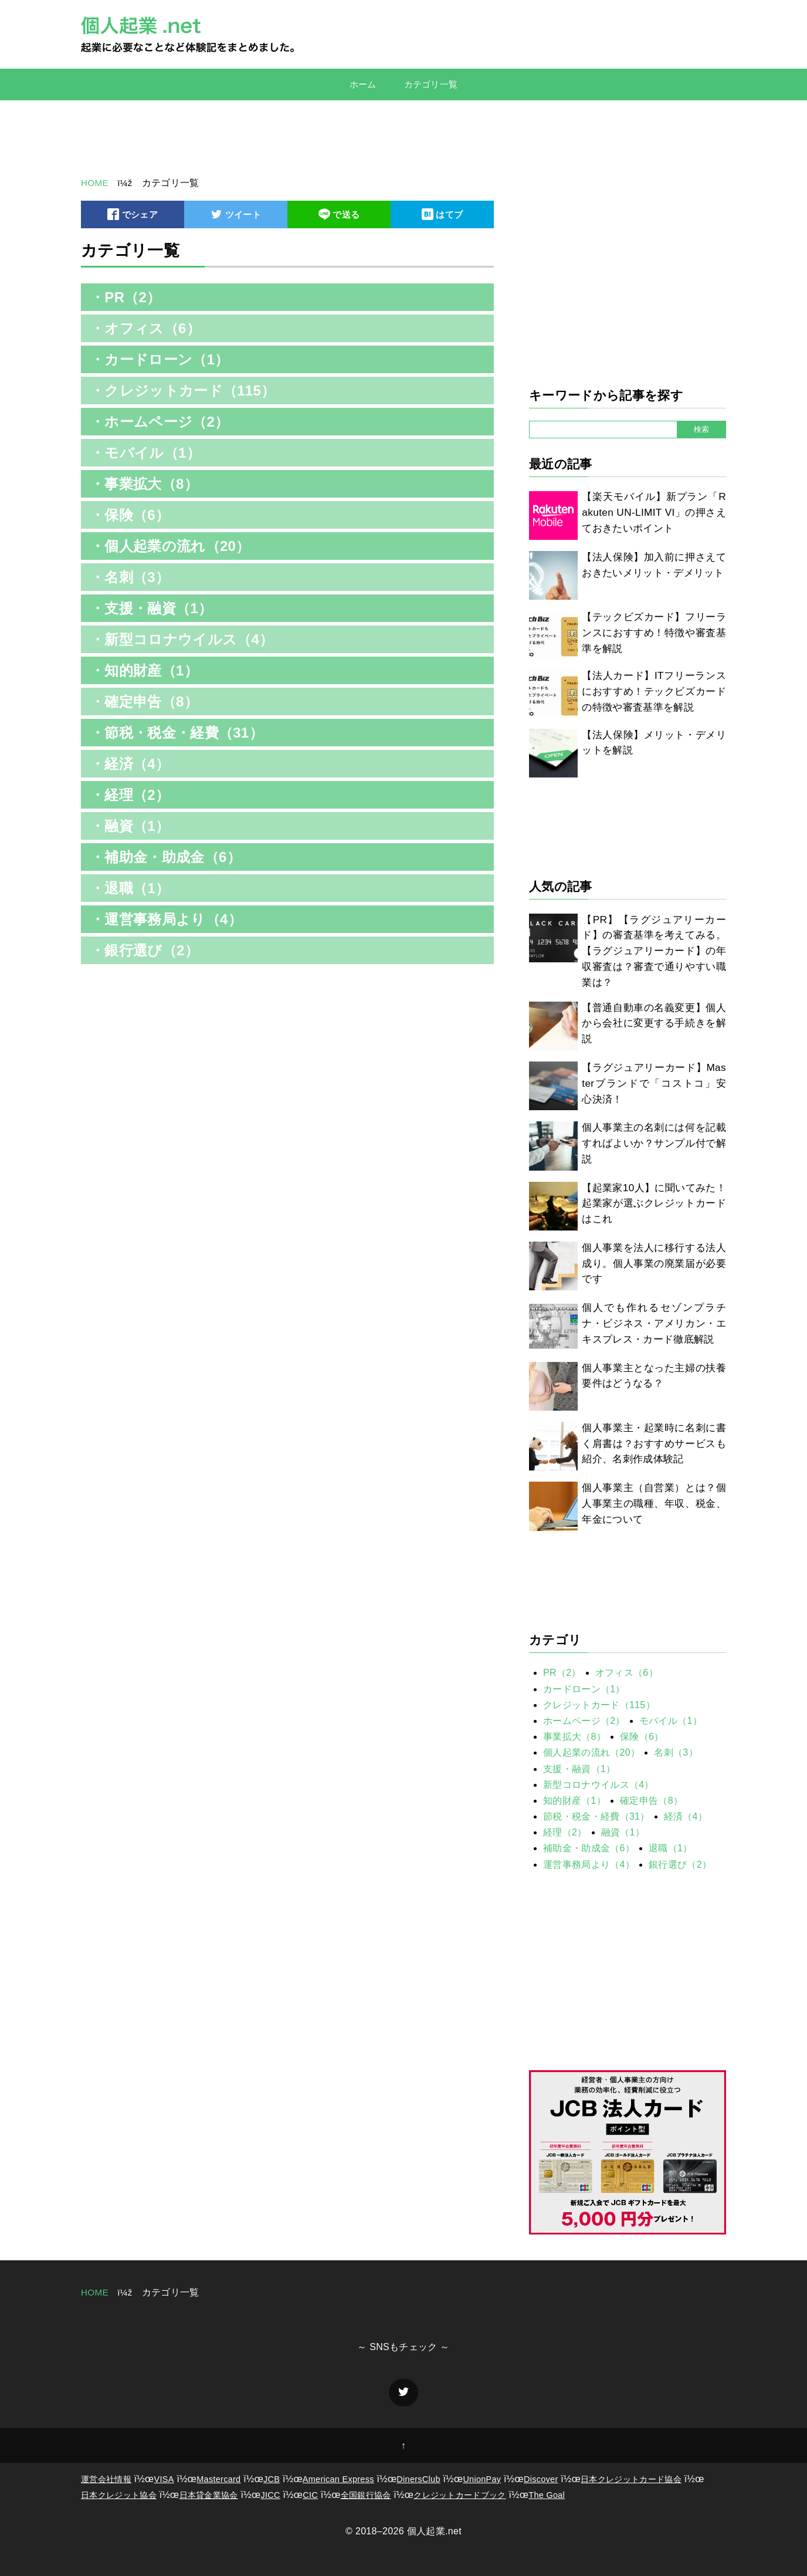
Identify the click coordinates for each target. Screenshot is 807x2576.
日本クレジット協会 (119, 2495)
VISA (164, 2479)
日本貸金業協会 (208, 2495)
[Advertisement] (403, 137)
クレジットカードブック (459, 2495)
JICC (270, 2495)
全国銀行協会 (366, 2495)
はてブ (442, 215)
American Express (338, 2479)
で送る (339, 215)
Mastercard (218, 2479)
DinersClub (418, 2479)
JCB (271, 2479)
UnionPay (482, 2479)
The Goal (546, 2495)
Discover (541, 2479)
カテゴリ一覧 (432, 84)
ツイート (235, 215)
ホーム (361, 84)
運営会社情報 (106, 2479)
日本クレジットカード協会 (631, 2479)
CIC (310, 2495)
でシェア (132, 215)
